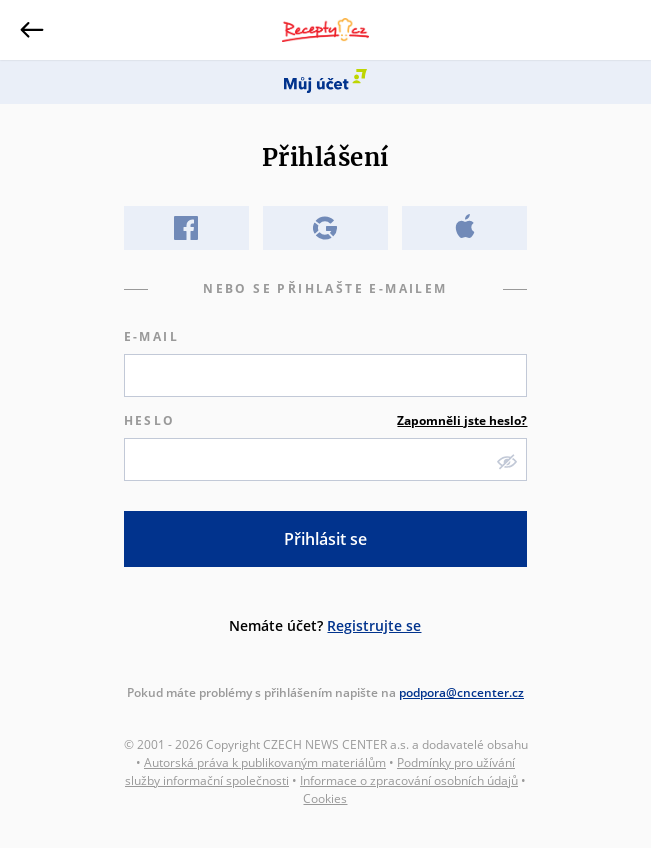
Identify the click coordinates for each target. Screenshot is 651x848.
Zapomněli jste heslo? (462, 420)
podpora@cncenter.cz (461, 692)
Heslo (326, 421)
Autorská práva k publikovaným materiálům (265, 762)
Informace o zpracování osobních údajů (409, 780)
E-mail (151, 336)
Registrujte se (374, 625)
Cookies (325, 798)
